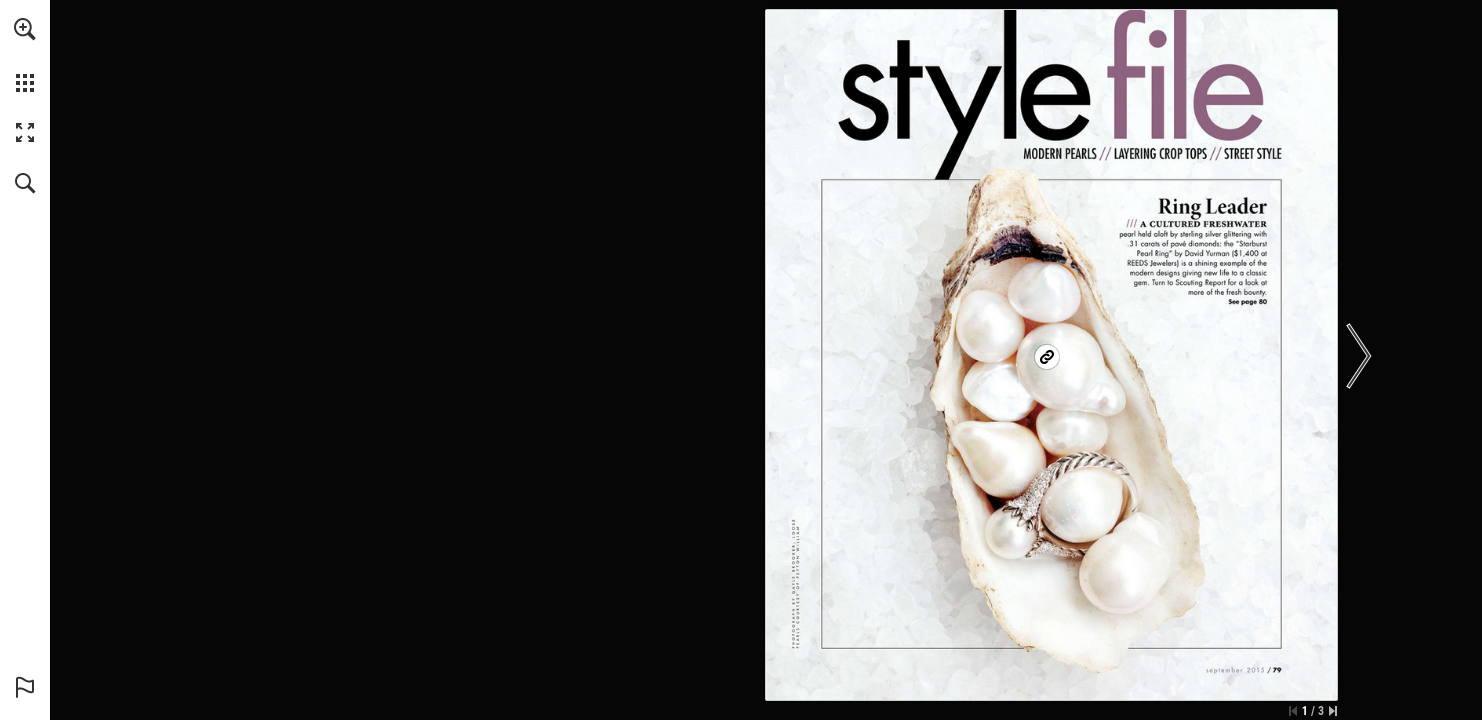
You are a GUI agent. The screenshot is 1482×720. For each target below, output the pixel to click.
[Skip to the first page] (1293, 711)
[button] (25, 29)
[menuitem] (25, 55)
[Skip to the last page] (1333, 711)
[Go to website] (1047, 357)
